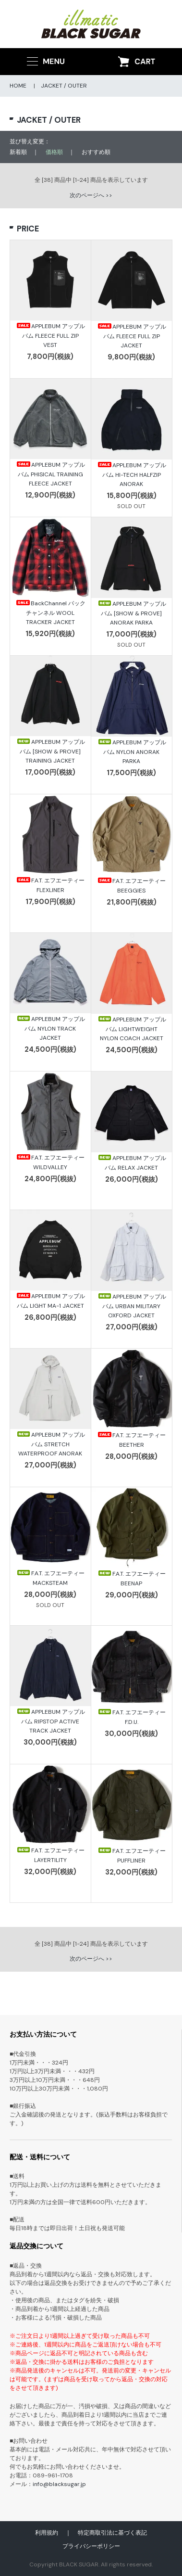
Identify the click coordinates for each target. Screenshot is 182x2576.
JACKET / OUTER (64, 85)
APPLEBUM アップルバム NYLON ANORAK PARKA (131, 752)
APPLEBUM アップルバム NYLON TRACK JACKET (50, 1028)
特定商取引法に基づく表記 (112, 2533)
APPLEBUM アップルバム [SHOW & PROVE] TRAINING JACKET (50, 751)
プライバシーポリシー (91, 2546)
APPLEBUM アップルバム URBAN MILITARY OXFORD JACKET (131, 1306)
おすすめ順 (96, 152)
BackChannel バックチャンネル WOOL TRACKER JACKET (50, 612)
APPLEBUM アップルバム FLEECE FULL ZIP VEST (50, 335)
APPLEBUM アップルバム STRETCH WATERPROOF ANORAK (50, 1444)
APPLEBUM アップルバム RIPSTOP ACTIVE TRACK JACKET (50, 1721)
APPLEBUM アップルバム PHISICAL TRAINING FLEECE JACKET (50, 474)
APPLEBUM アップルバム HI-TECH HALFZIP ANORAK (131, 474)
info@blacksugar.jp (59, 2484)
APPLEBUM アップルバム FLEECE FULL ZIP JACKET (131, 336)
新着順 (18, 152)
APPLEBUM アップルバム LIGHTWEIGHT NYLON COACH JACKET (131, 1029)
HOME (18, 85)
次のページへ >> (91, 195)
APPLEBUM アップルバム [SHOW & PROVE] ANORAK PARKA (131, 613)
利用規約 (46, 2533)
